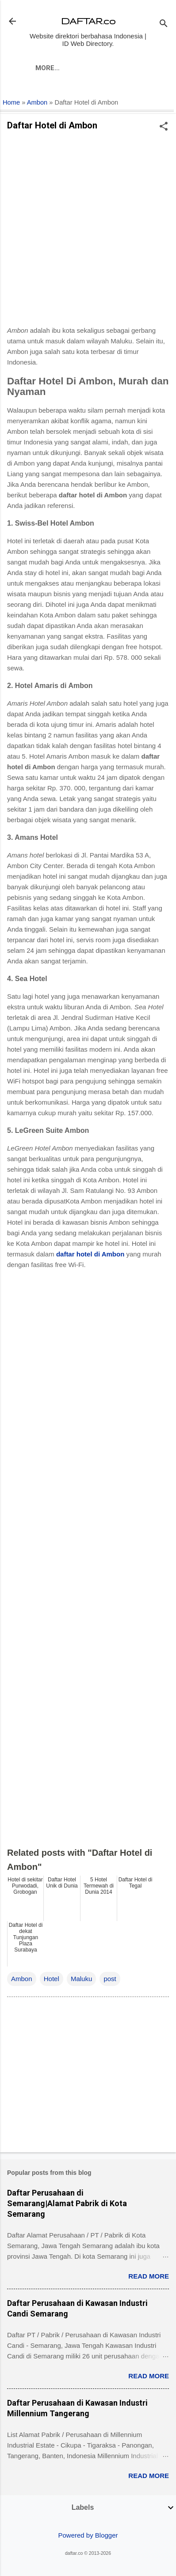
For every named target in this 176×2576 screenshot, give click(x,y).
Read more (148, 2276)
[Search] (163, 24)
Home (11, 102)
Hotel (51, 1978)
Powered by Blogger (88, 2535)
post (109, 1978)
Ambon (37, 102)
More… (47, 68)
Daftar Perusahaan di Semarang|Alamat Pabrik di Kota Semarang (67, 2203)
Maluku (81, 1978)
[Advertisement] (88, 231)
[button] (163, 127)
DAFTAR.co (88, 21)
